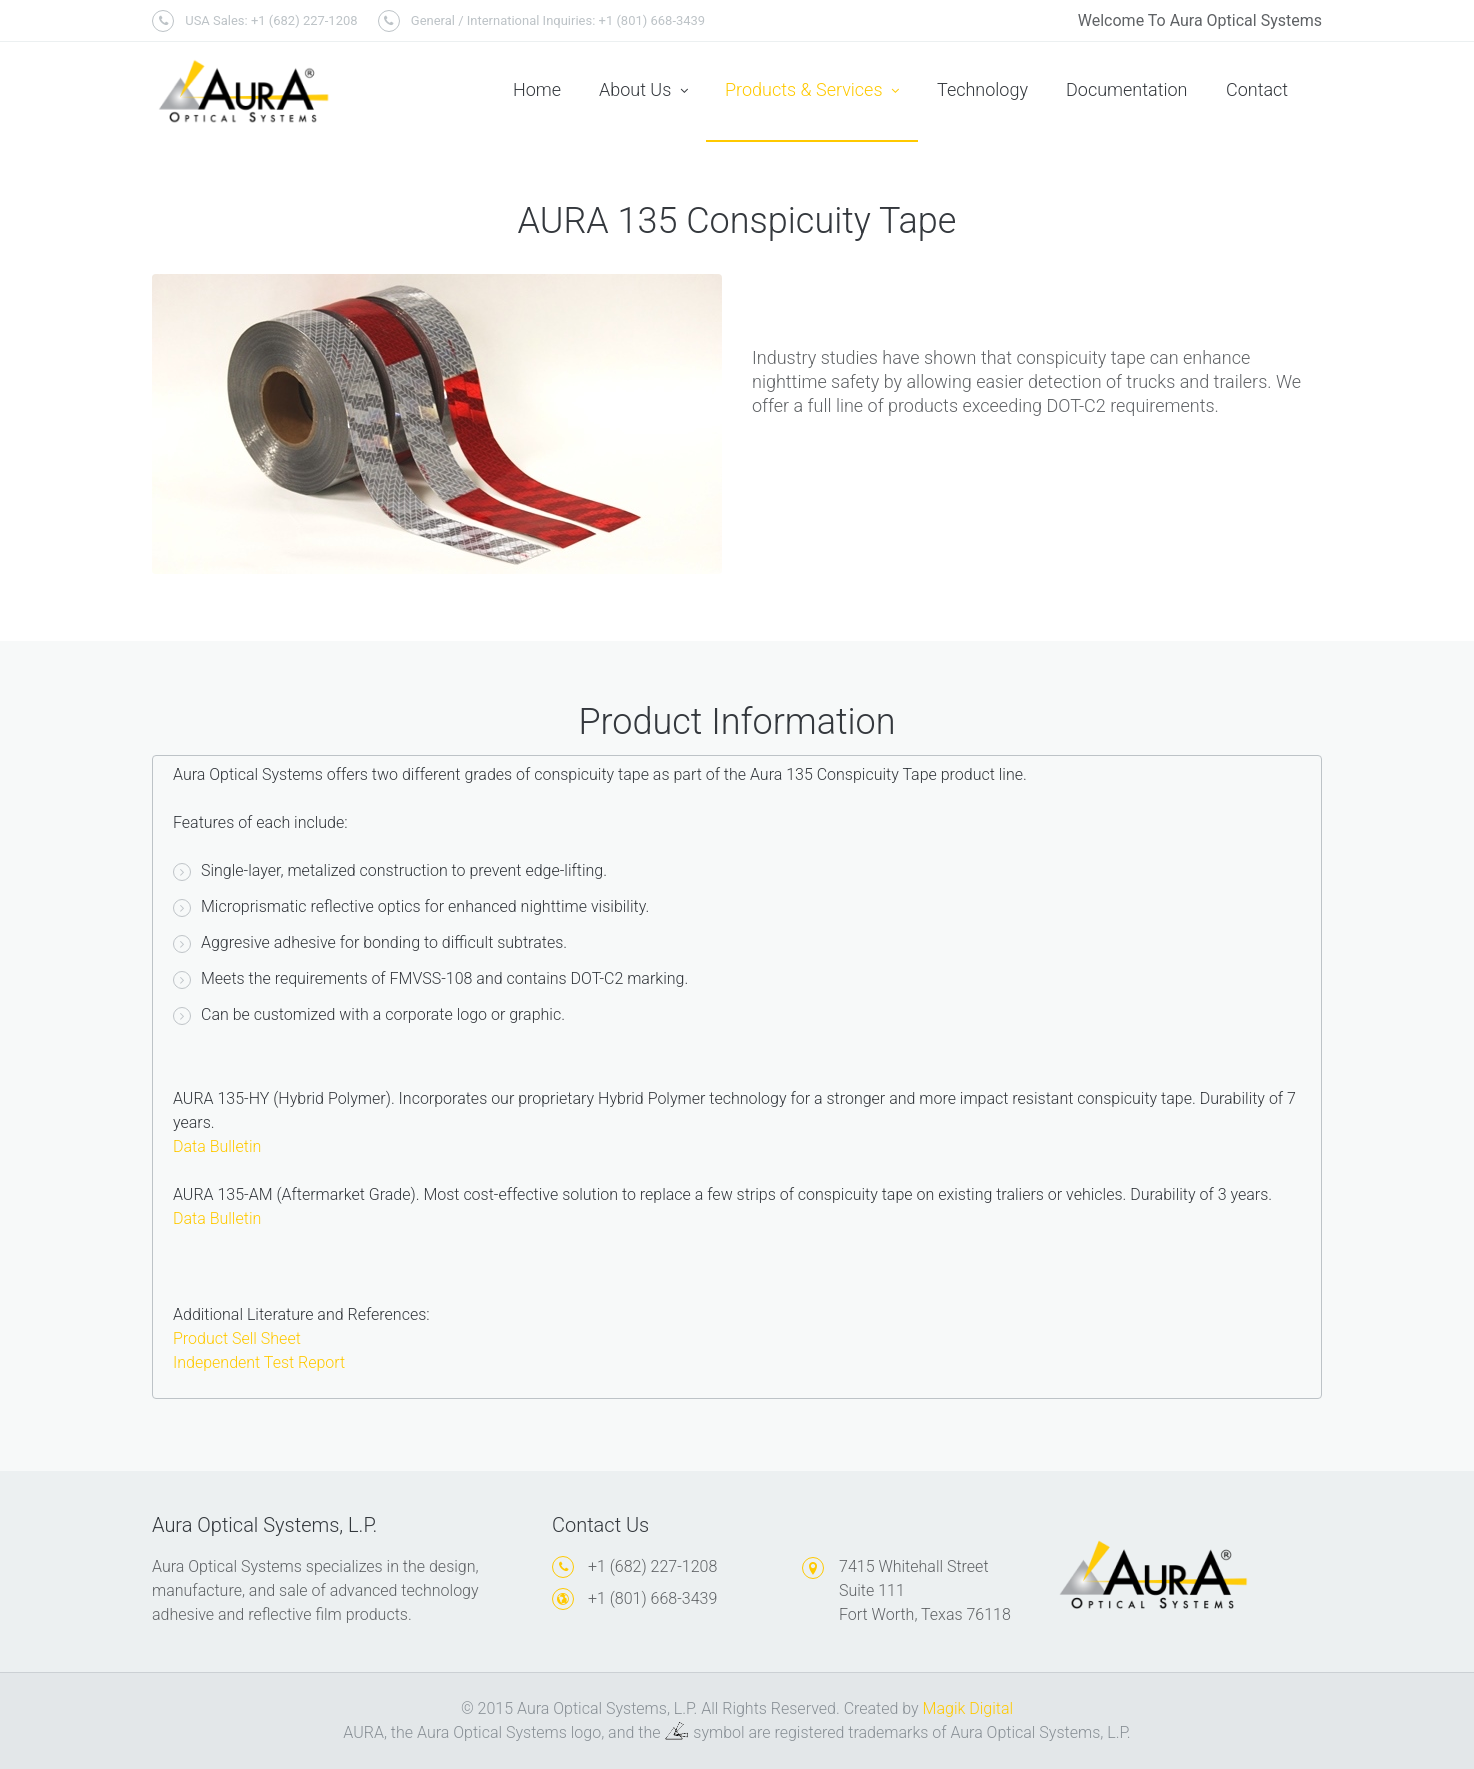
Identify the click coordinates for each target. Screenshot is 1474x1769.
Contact (1257, 89)
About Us (643, 91)
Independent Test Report (259, 1362)
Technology (982, 89)
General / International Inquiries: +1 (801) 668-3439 (542, 21)
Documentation (1126, 89)
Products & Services (812, 91)
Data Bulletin (217, 1146)
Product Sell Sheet (237, 1338)
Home (537, 89)
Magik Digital (968, 1708)
